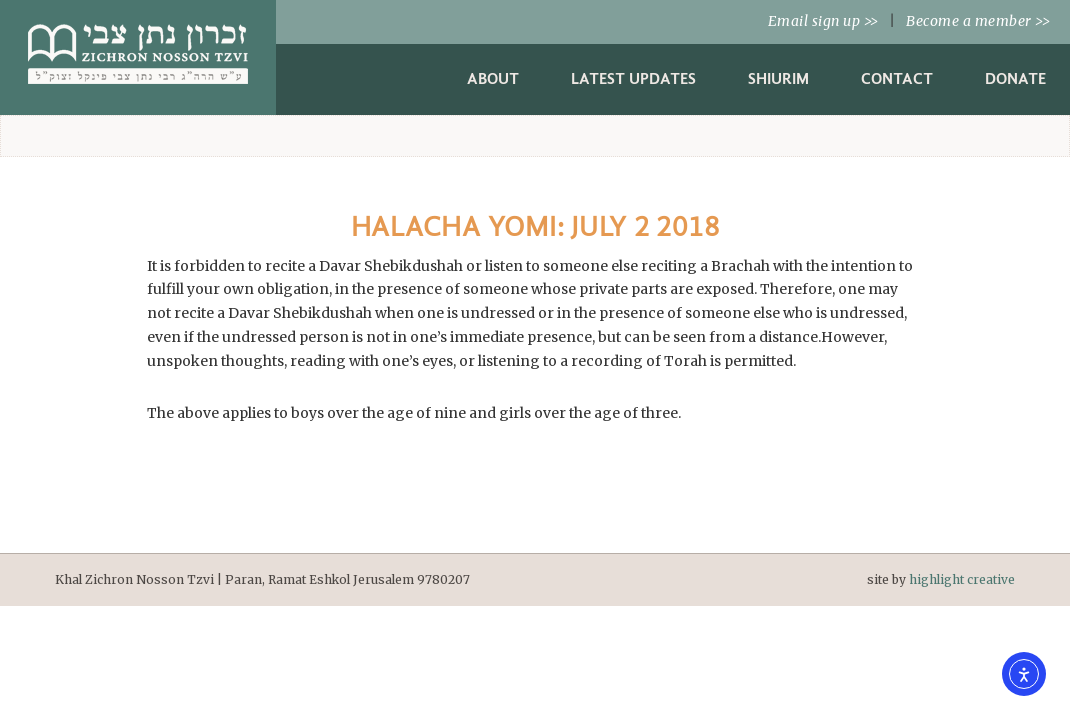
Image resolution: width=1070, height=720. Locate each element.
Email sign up (823, 21)
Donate (1015, 78)
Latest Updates (633, 78)
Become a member (978, 21)
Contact (897, 78)
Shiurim (778, 78)
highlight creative (962, 579)
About (493, 78)
